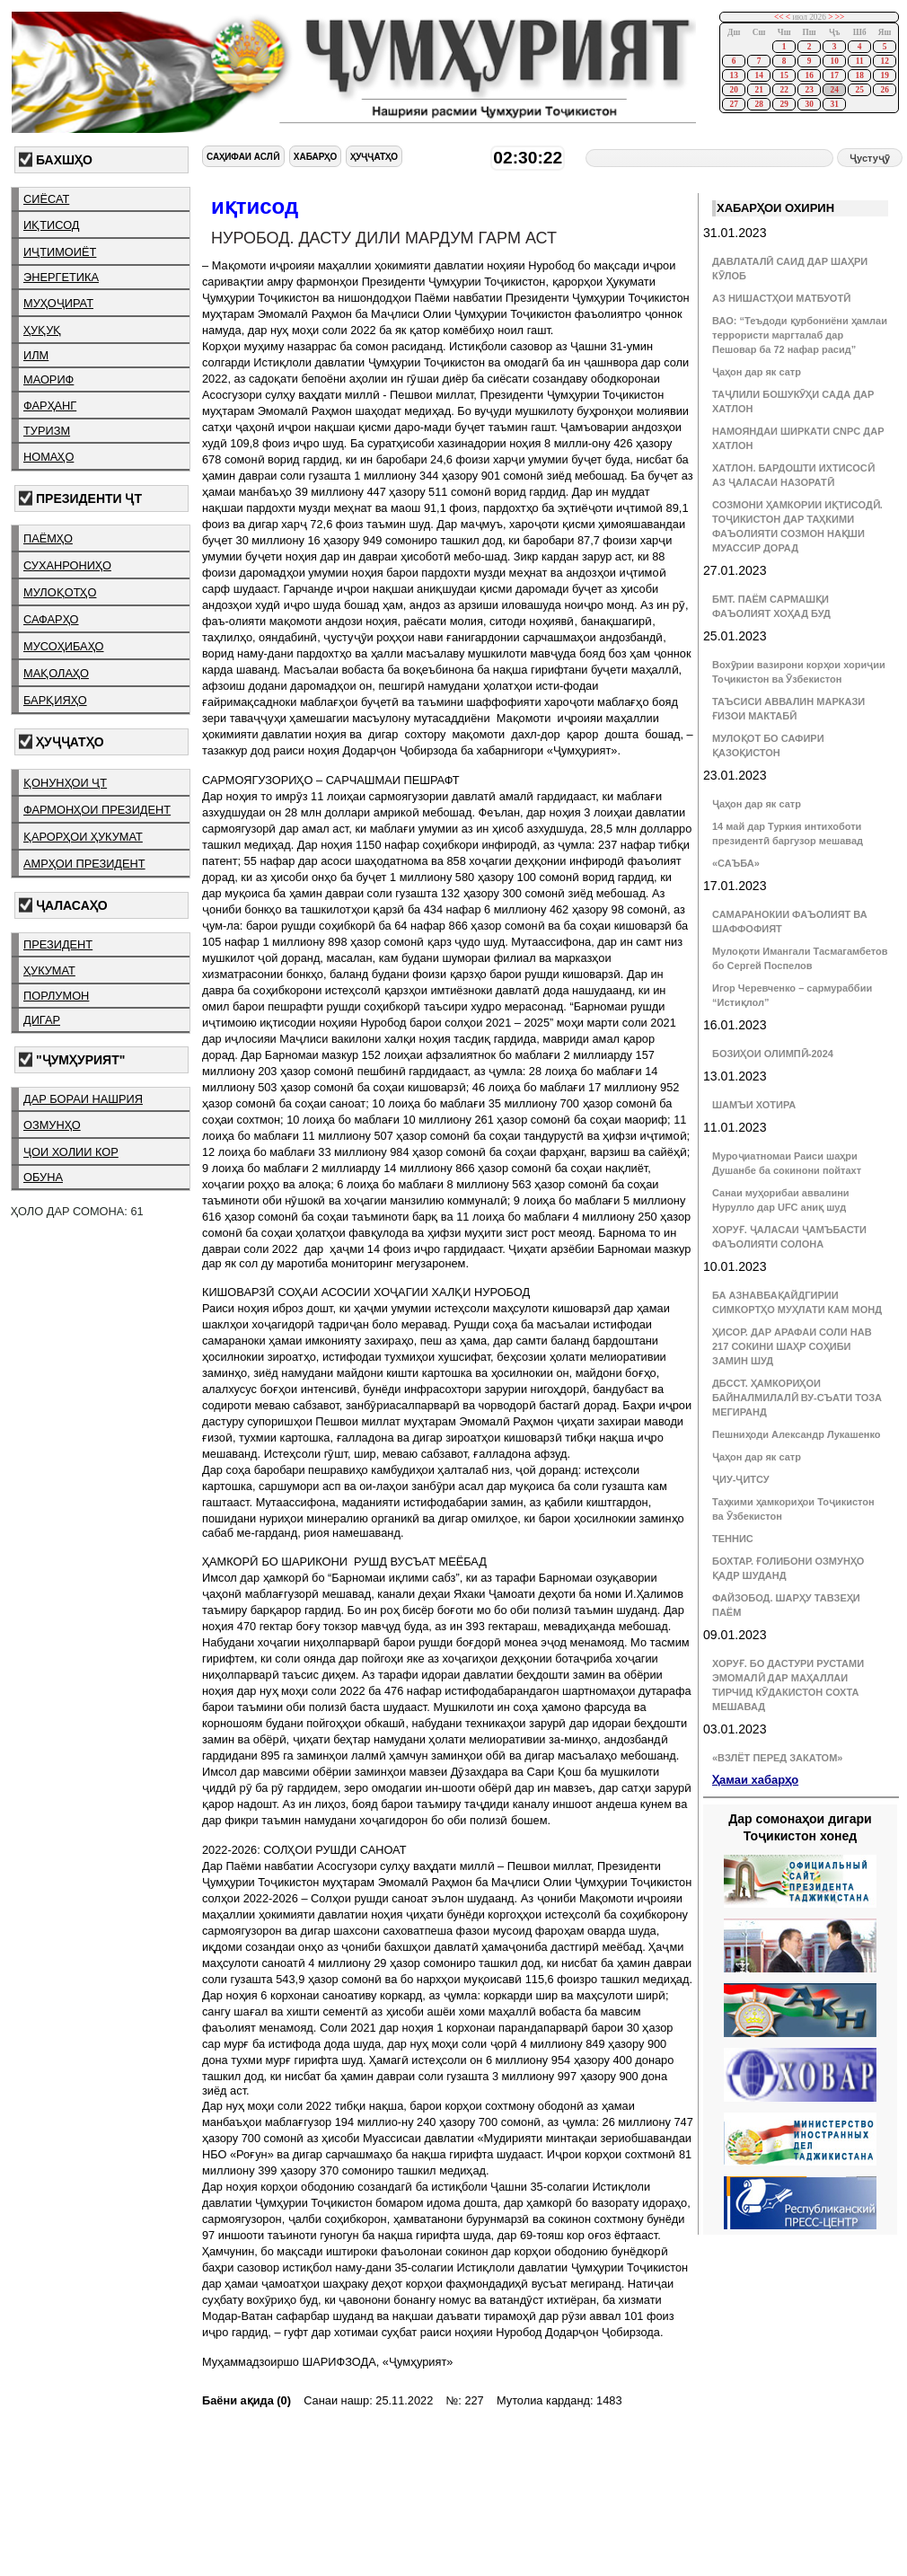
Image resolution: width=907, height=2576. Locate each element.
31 (834, 104)
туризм (46, 430)
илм (35, 355)
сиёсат (46, 199)
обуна (43, 1177)
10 (834, 61)
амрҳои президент (84, 863)
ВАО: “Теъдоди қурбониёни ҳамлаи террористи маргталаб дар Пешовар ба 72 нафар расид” (799, 335)
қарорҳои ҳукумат (83, 836)
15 (783, 75)
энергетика (61, 277)
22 (783, 89)
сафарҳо (51, 619)
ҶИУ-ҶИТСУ (741, 1479)
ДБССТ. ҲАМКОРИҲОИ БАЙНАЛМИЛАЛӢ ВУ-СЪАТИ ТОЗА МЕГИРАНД (797, 1397)
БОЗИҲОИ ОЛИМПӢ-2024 (772, 1053)
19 (884, 75)
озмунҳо (52, 1125)
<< (779, 17)
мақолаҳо (56, 673)
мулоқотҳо (59, 592)
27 (733, 104)
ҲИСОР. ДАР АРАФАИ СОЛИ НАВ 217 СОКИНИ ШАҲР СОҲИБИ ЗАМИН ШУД (792, 1346)
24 (834, 89)
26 (884, 89)
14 (758, 75)
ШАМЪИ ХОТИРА (754, 1104)
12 (884, 61)
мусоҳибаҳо (63, 646)
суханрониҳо (67, 565)
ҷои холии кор (71, 1152)
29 (783, 104)
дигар (41, 1020)
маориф (48, 379)
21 (758, 89)
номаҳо (48, 456)
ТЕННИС (732, 1538)
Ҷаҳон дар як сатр (756, 371)
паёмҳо (48, 538)
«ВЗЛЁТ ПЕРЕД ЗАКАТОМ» (777, 1757)
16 (809, 75)
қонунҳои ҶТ (65, 783)
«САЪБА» (736, 863)
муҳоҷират (58, 303)
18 (859, 75)
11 (860, 61)
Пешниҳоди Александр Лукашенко (796, 1434)
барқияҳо (55, 700)
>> (840, 17)
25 (859, 89)
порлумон (56, 995)
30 (809, 104)
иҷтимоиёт (59, 252)
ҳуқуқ (42, 330)
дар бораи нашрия (83, 1099)
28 (758, 104)
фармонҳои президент (97, 809)
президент (57, 944)
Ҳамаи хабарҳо (755, 1779)
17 (834, 75)
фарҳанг (49, 405)
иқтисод (51, 225)
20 (733, 89)
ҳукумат (49, 970)
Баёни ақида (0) (246, 2400)
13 (733, 75)
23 (809, 89)
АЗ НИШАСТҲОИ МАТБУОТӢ (781, 298)
